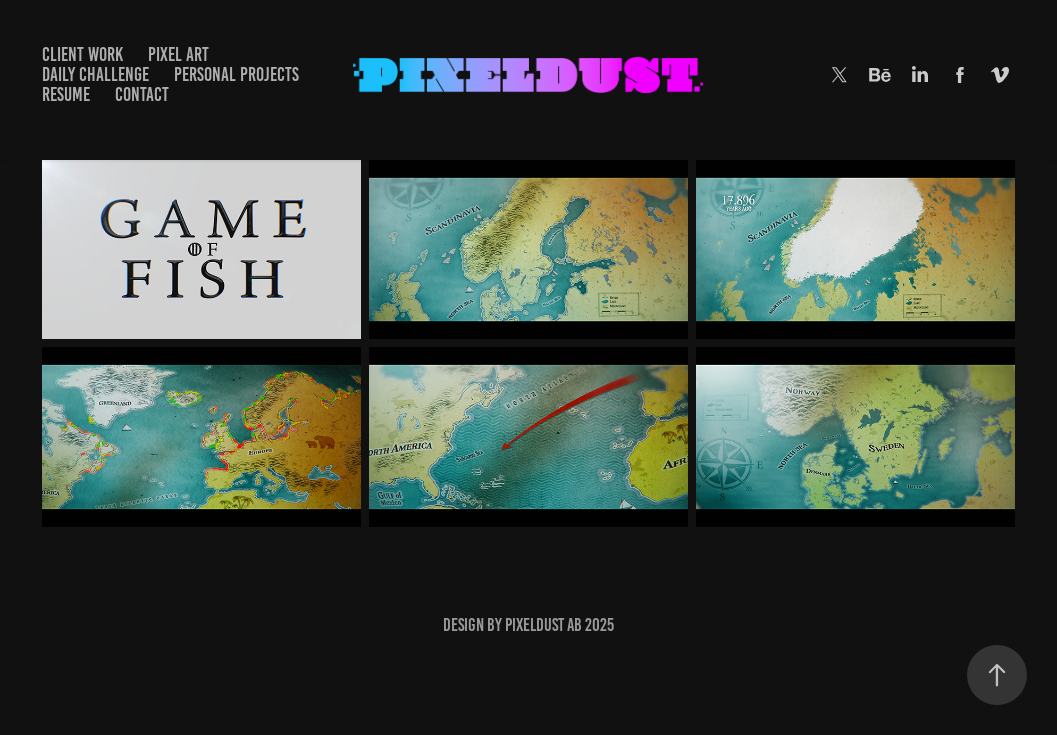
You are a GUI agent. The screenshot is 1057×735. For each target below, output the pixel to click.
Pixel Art (178, 54)
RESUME (66, 94)
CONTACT (142, 94)
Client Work (82, 54)
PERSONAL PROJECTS (236, 74)
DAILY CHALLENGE (95, 74)
